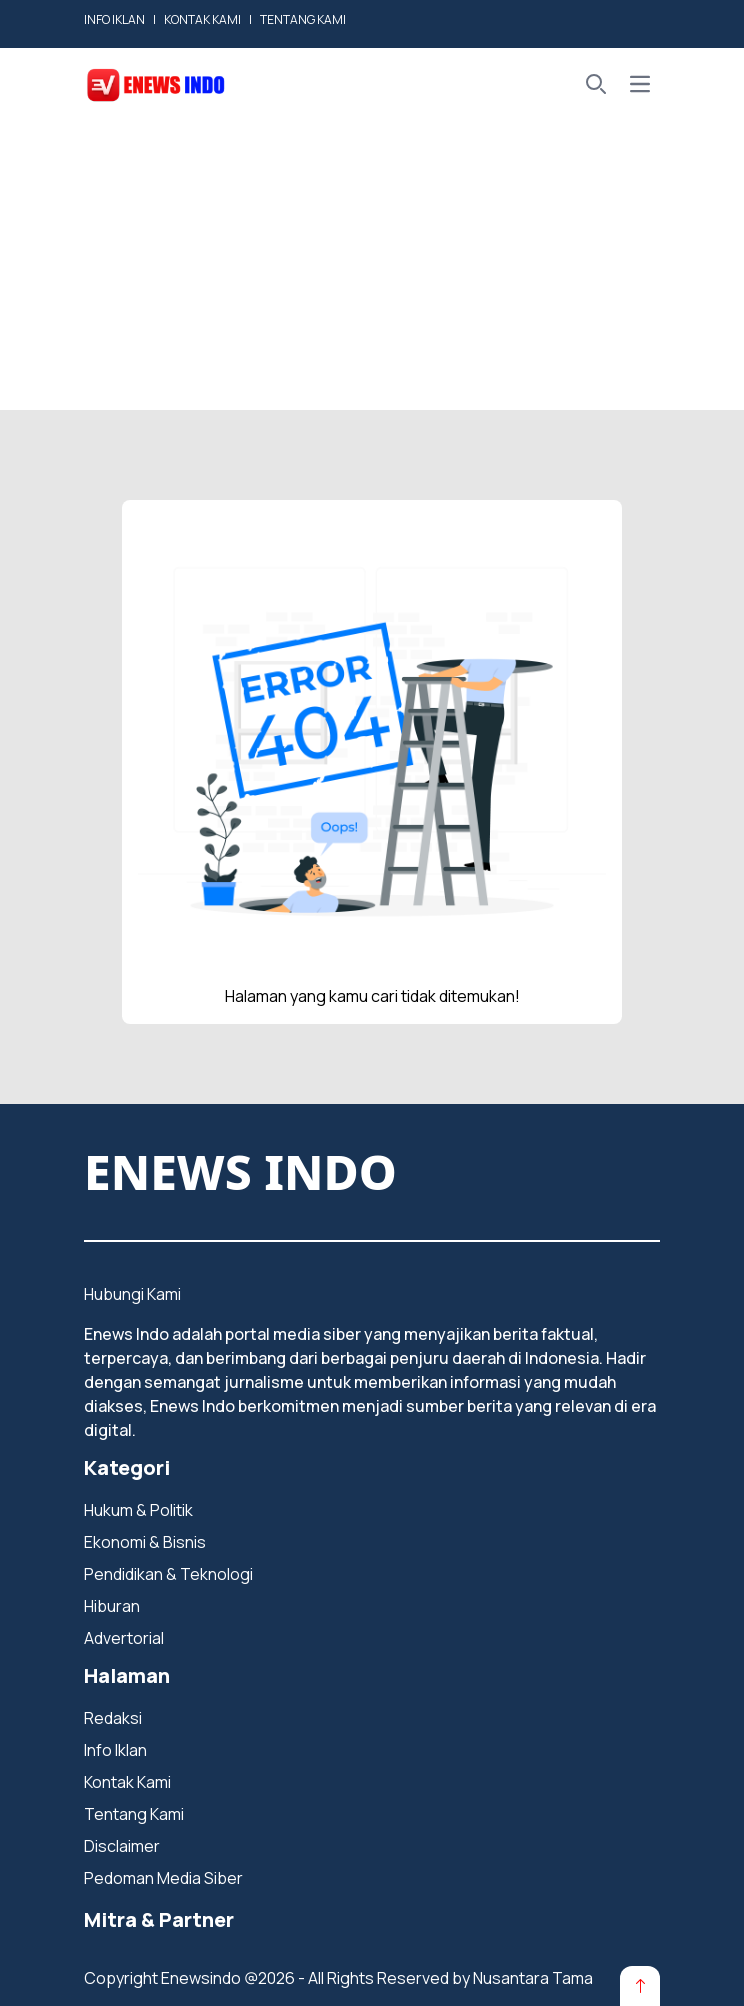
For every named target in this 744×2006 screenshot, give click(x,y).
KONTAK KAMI (202, 19)
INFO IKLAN (114, 19)
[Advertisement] (372, 270)
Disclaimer (122, 1846)
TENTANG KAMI (303, 19)
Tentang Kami (134, 1814)
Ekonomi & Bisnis (145, 1542)
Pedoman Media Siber (163, 1878)
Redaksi (113, 1718)
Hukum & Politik (138, 1510)
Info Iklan (115, 1750)
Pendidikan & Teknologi (168, 1574)
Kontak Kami (127, 1782)
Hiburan (112, 1606)
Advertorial (124, 1638)
